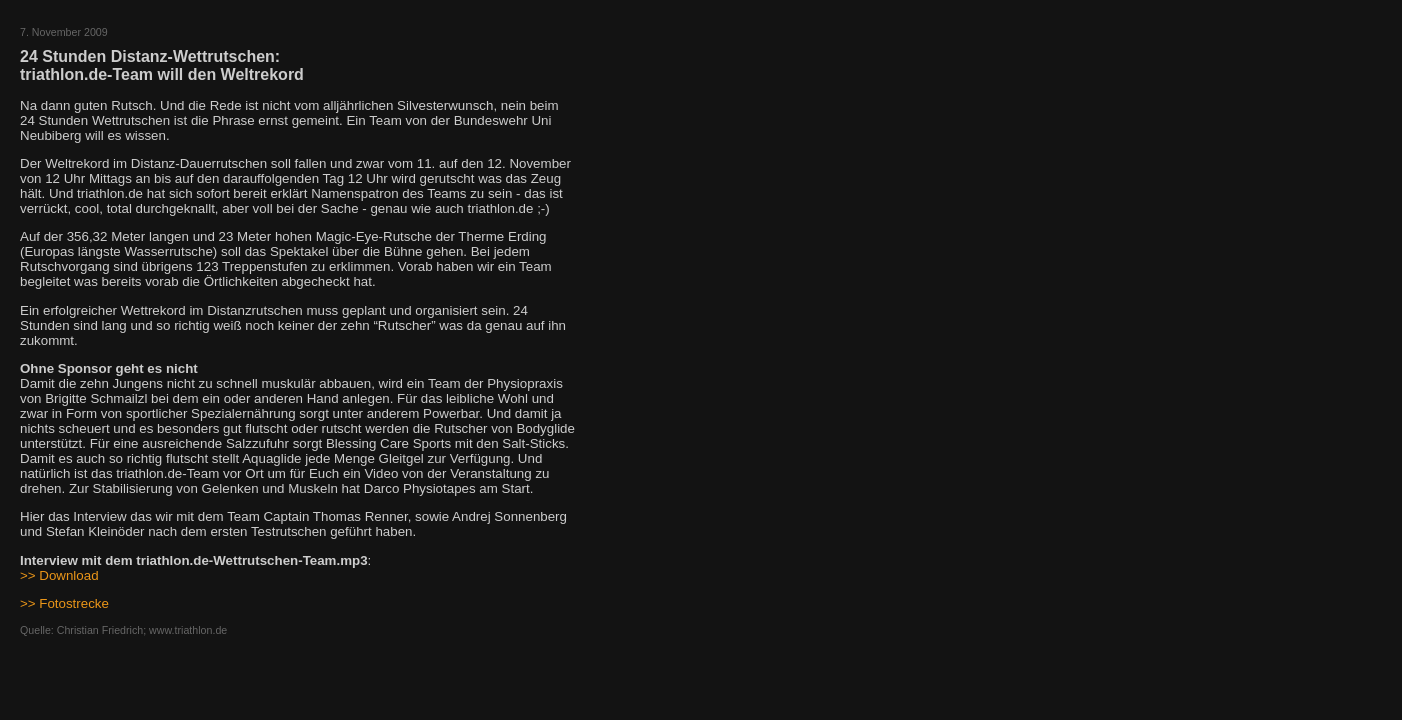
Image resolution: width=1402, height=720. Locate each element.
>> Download (59, 575)
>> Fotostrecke (64, 603)
